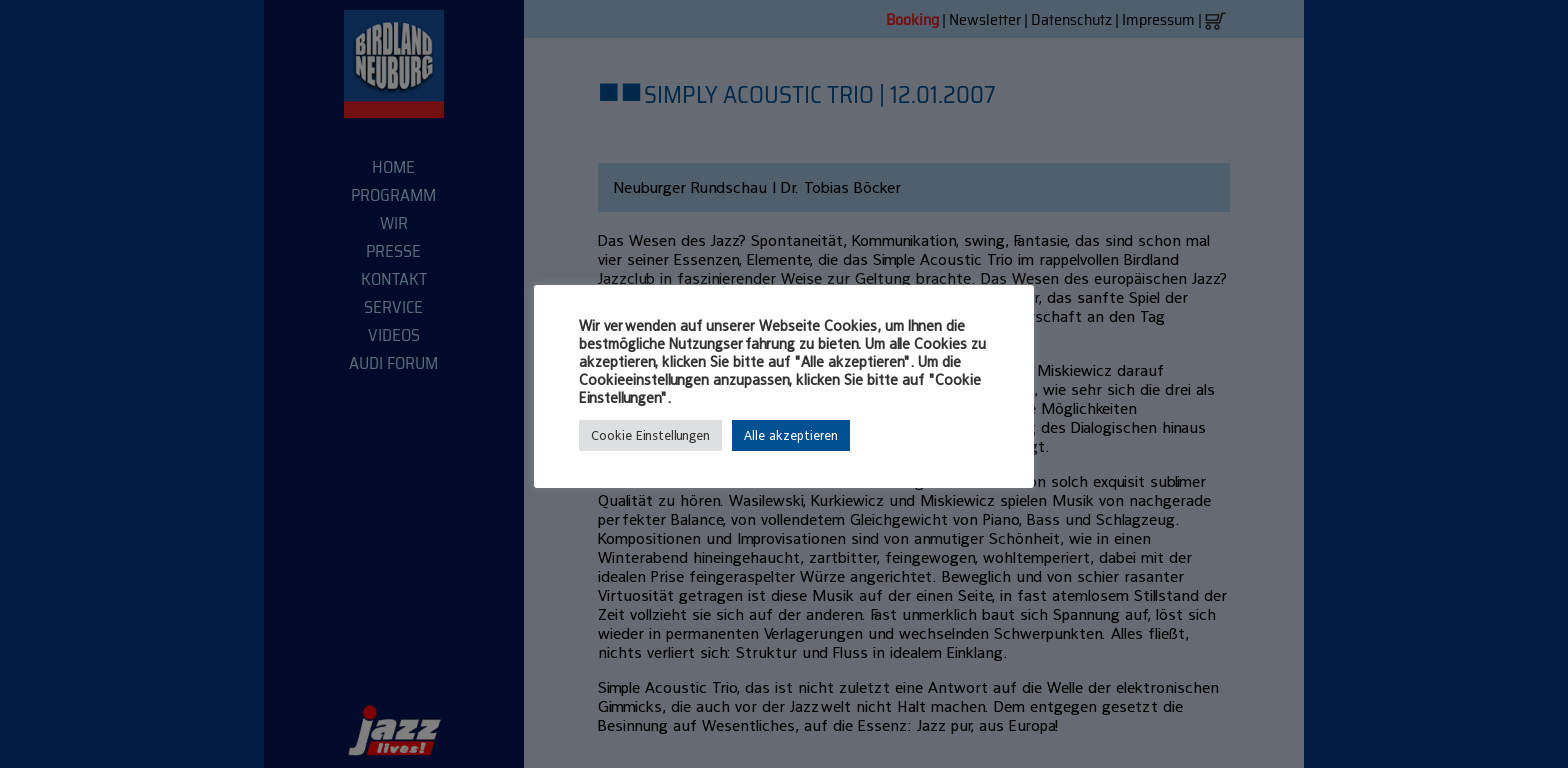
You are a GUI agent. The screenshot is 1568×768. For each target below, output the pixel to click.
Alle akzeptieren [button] (791, 435)
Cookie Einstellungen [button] (650, 435)
